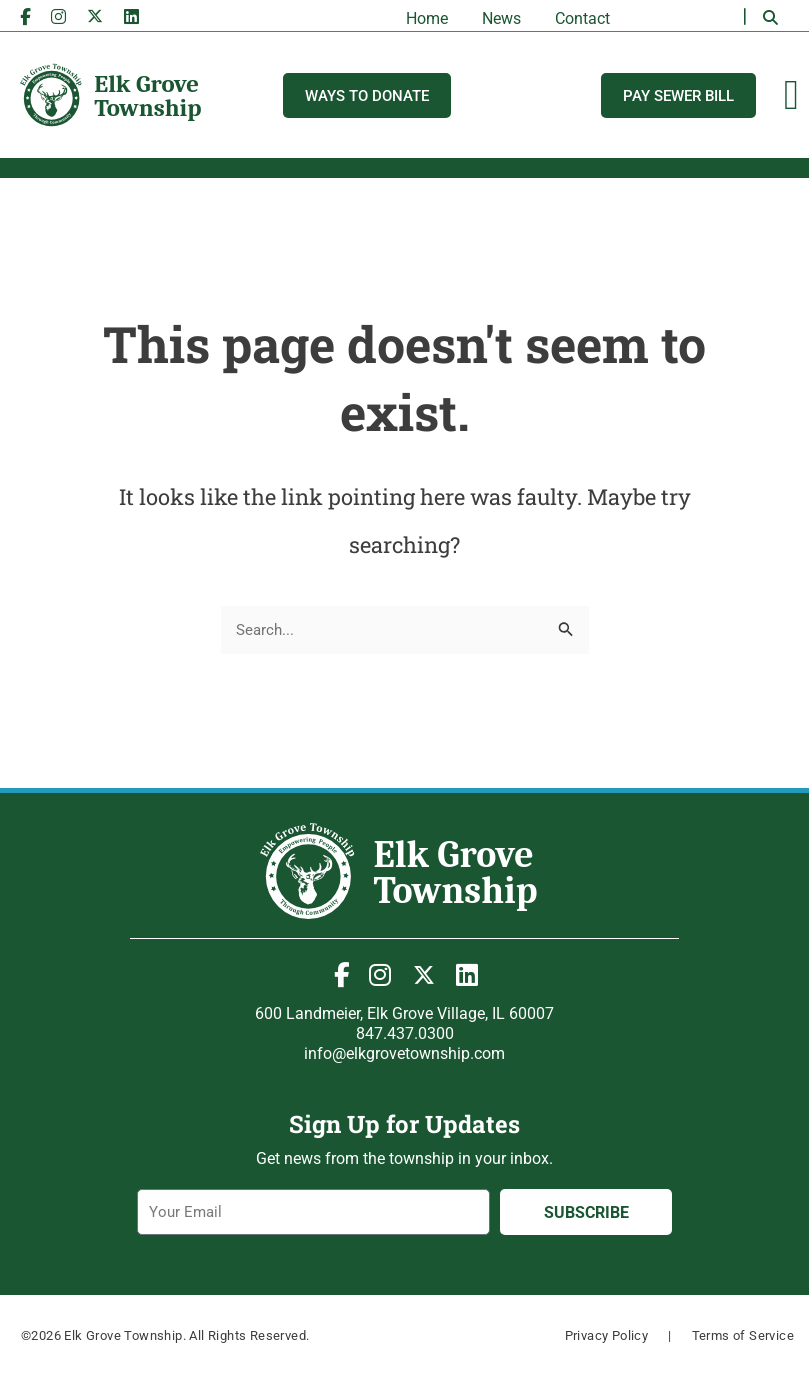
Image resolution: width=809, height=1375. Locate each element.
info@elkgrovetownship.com (404, 1053)
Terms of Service (743, 1335)
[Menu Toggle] (791, 95)
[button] (771, 18)
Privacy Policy (607, 1335)
